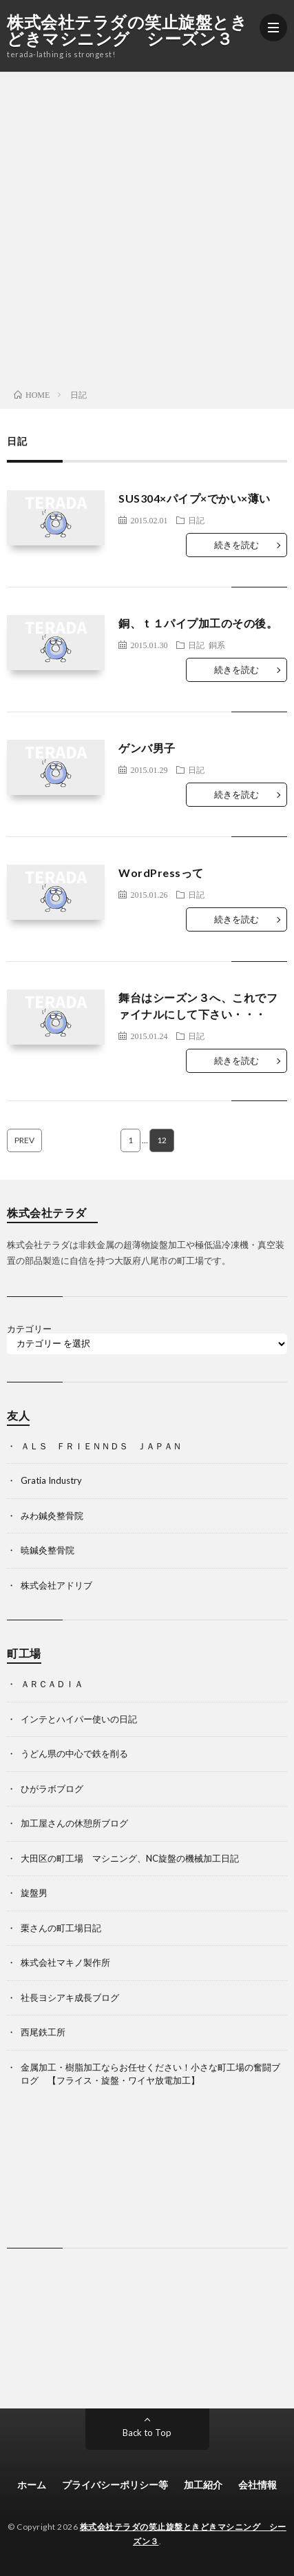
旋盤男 (34, 1892)
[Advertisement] (147, 226)
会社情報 (257, 2485)
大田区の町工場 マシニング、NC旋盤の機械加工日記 (130, 1858)
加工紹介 (203, 2485)
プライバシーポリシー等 (115, 2485)
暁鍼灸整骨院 (47, 1550)
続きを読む (236, 544)
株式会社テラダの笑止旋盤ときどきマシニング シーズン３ (127, 30)
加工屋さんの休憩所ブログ (74, 1823)
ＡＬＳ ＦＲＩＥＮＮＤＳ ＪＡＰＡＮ (101, 1445)
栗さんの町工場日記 (61, 1927)
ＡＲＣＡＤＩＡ (52, 1683)
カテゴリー (29, 1329)
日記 (196, 520)
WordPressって (161, 872)
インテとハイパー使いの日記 (79, 1718)
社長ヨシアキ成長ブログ (70, 1997)
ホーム (31, 2485)
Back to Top (147, 2432)
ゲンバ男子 (147, 747)
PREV (24, 1140)
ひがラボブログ (52, 1788)
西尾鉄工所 (43, 2031)
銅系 (217, 645)
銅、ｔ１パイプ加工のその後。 (197, 623)
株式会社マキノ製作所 (65, 1962)
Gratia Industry (51, 1480)
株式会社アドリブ (56, 1585)
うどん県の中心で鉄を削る (74, 1753)
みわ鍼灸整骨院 (52, 1515)
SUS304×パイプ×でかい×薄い (194, 498)
